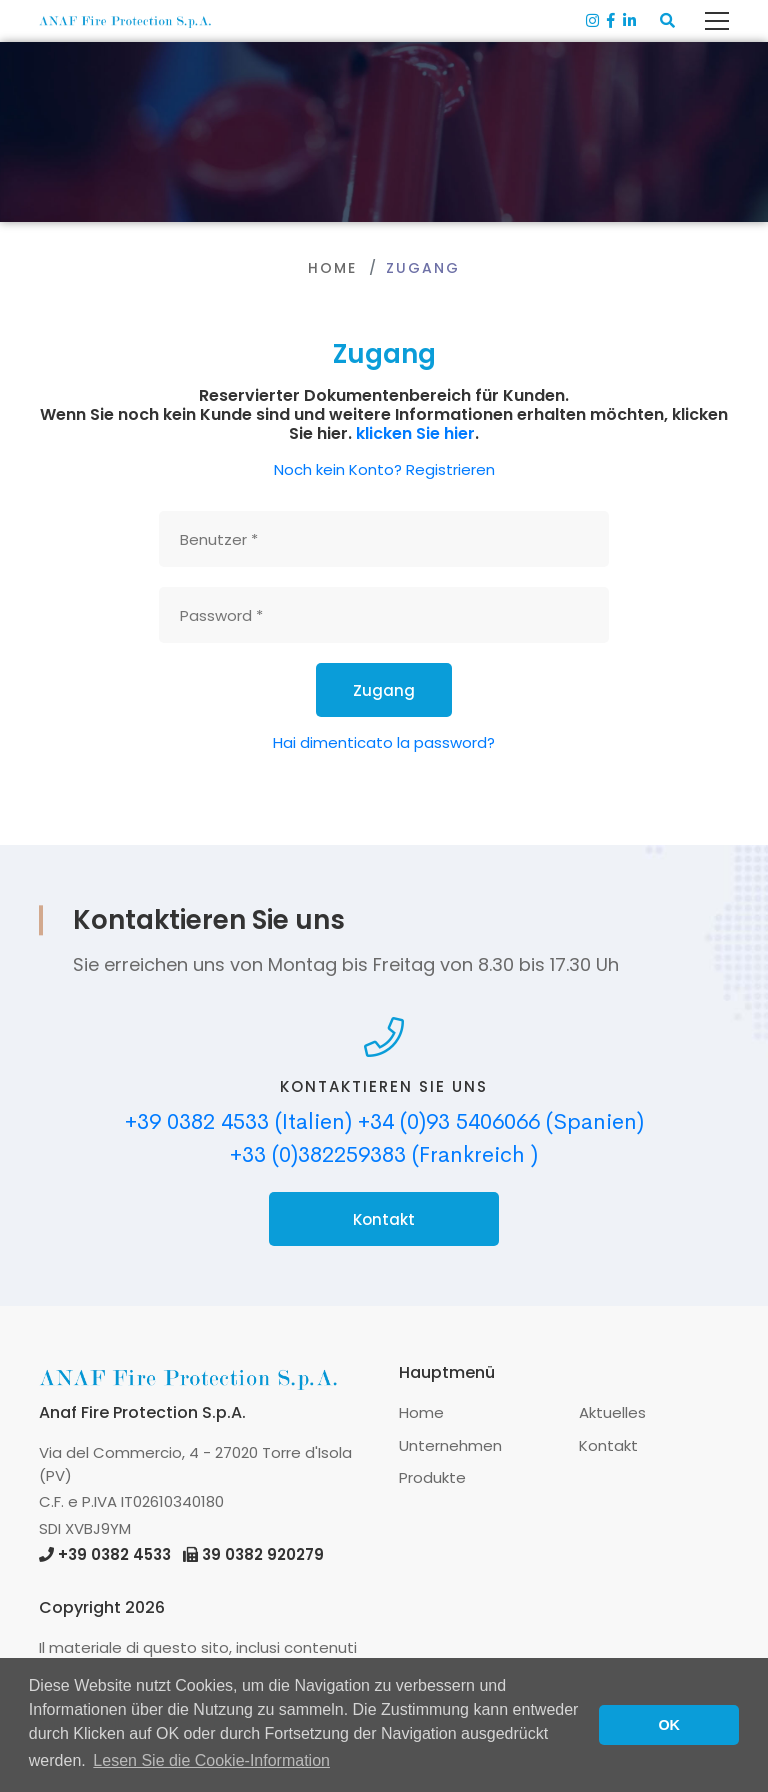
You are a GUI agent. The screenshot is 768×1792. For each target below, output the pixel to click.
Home (332, 268)
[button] (667, 21)
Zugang (384, 690)
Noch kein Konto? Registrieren (384, 469)
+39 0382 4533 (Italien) (238, 1122)
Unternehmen (450, 1445)
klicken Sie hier (415, 433)
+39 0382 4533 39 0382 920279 (181, 1554)
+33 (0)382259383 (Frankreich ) (384, 1155)
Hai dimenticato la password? (384, 742)
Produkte (432, 1477)
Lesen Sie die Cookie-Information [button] (211, 1760)
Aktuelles (612, 1412)
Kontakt (384, 1219)
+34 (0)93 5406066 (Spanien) (501, 1122)
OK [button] (669, 1725)
